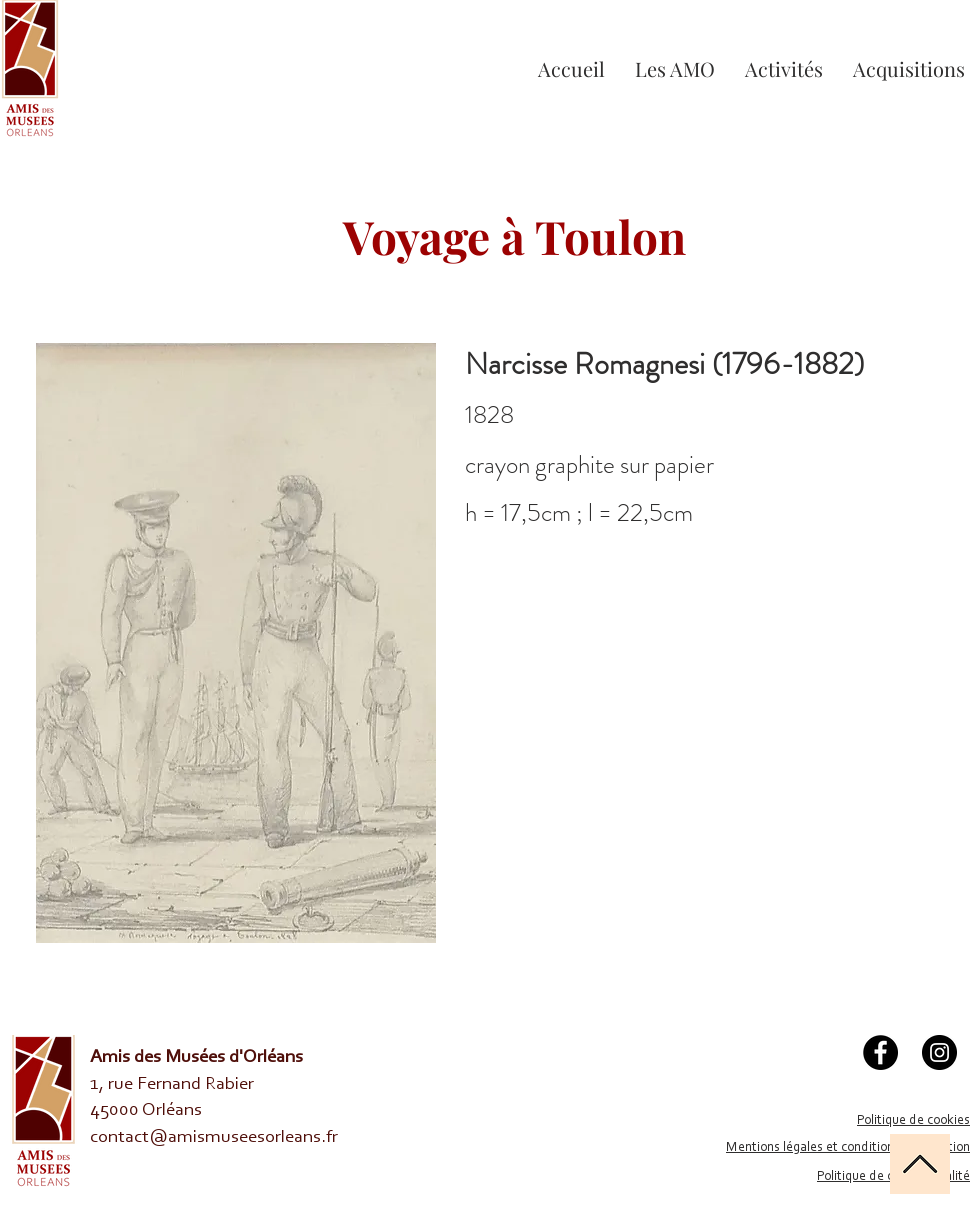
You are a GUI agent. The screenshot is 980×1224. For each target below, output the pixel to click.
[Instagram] (939, 1052)
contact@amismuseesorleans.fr (214, 1137)
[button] (784, 68)
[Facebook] (880, 1052)
